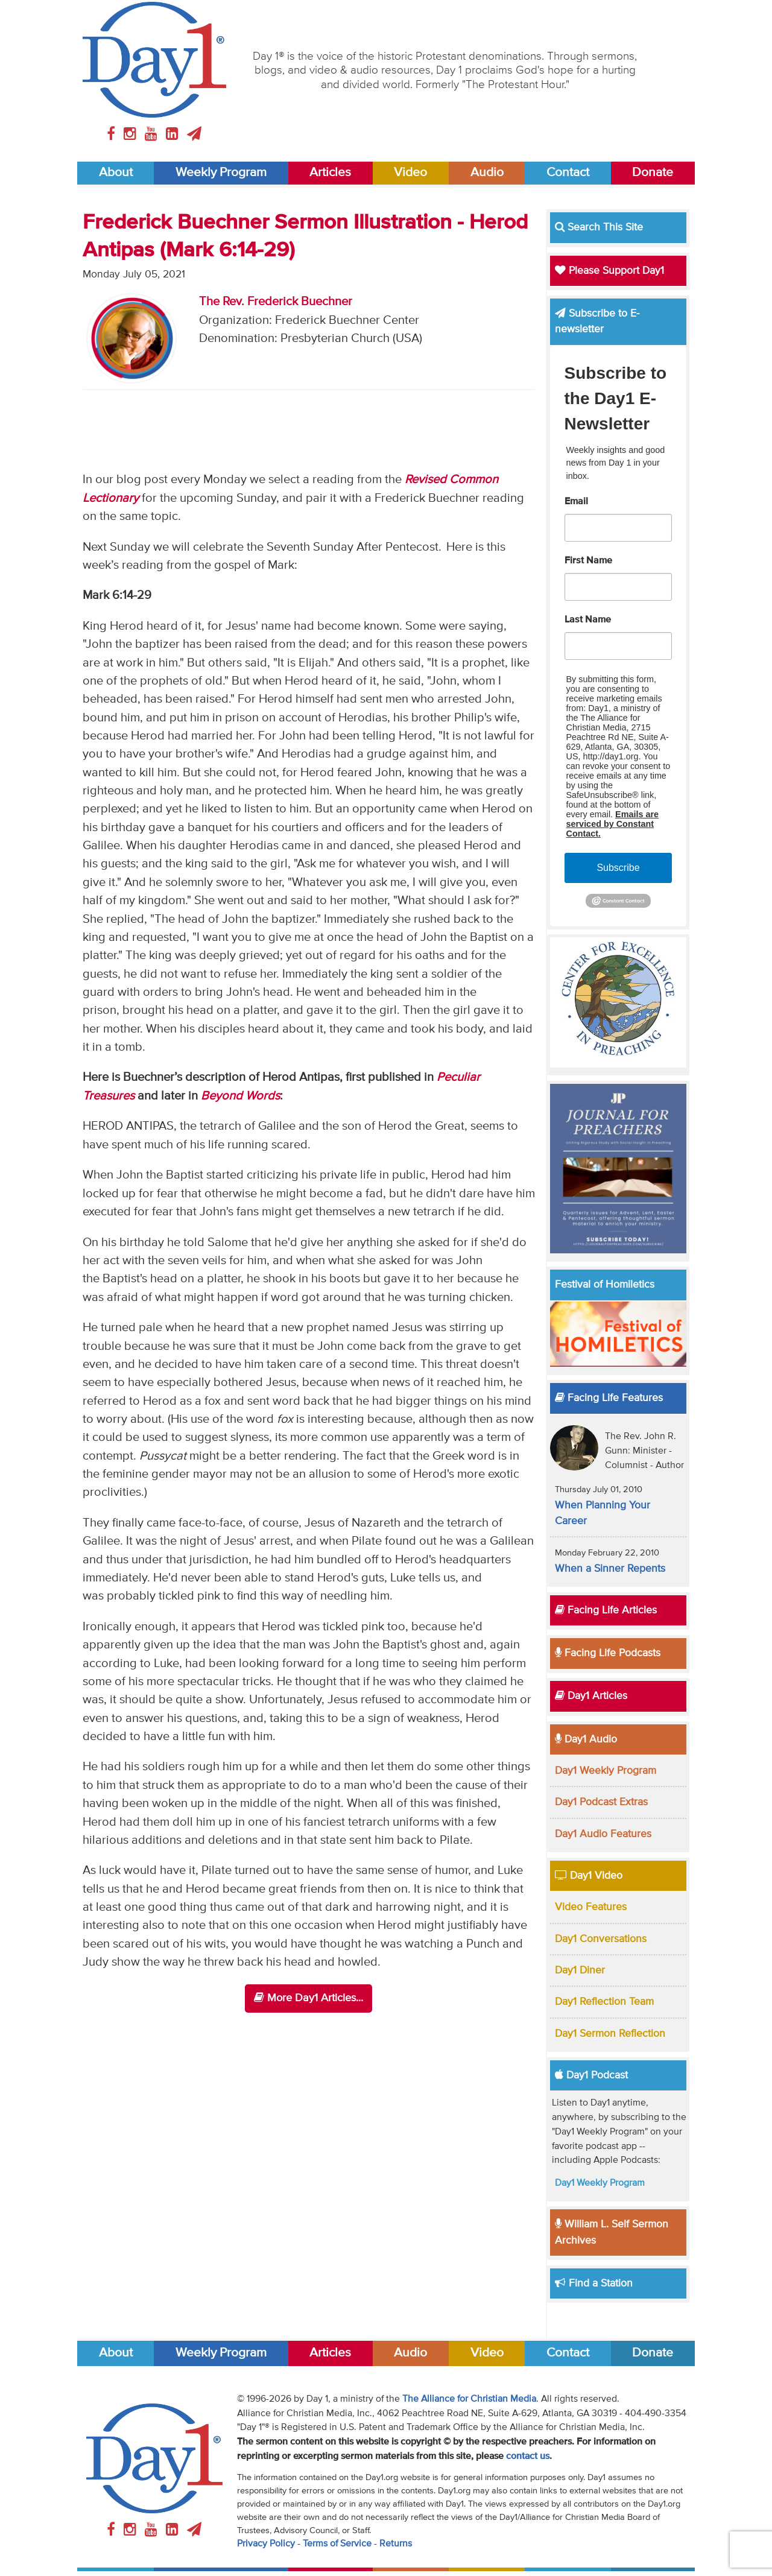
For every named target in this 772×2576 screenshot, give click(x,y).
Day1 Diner (580, 1970)
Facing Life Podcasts (607, 1653)
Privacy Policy (266, 2544)
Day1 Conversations (601, 1939)
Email (576, 502)
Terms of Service (337, 2544)
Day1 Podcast (591, 2075)
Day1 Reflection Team (604, 2001)
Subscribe (617, 867)
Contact (567, 172)
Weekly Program (221, 172)
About (116, 172)
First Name (588, 561)
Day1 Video (588, 1875)
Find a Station (594, 2283)
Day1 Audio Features (603, 1834)
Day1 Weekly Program (605, 1770)
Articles (330, 172)
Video (410, 172)
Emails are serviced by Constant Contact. (612, 823)
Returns (395, 2544)
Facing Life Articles (606, 1610)
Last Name (588, 620)
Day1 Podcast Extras (601, 1802)
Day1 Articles (591, 1696)
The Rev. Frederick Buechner (275, 302)
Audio (487, 172)
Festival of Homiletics (604, 1284)
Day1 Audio (586, 1739)
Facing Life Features (609, 1398)
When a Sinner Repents (610, 1568)
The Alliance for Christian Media (469, 2399)
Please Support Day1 (609, 270)
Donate (652, 172)
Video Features (591, 1907)
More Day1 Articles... (308, 1998)
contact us (527, 2456)
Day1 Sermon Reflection (610, 2033)
